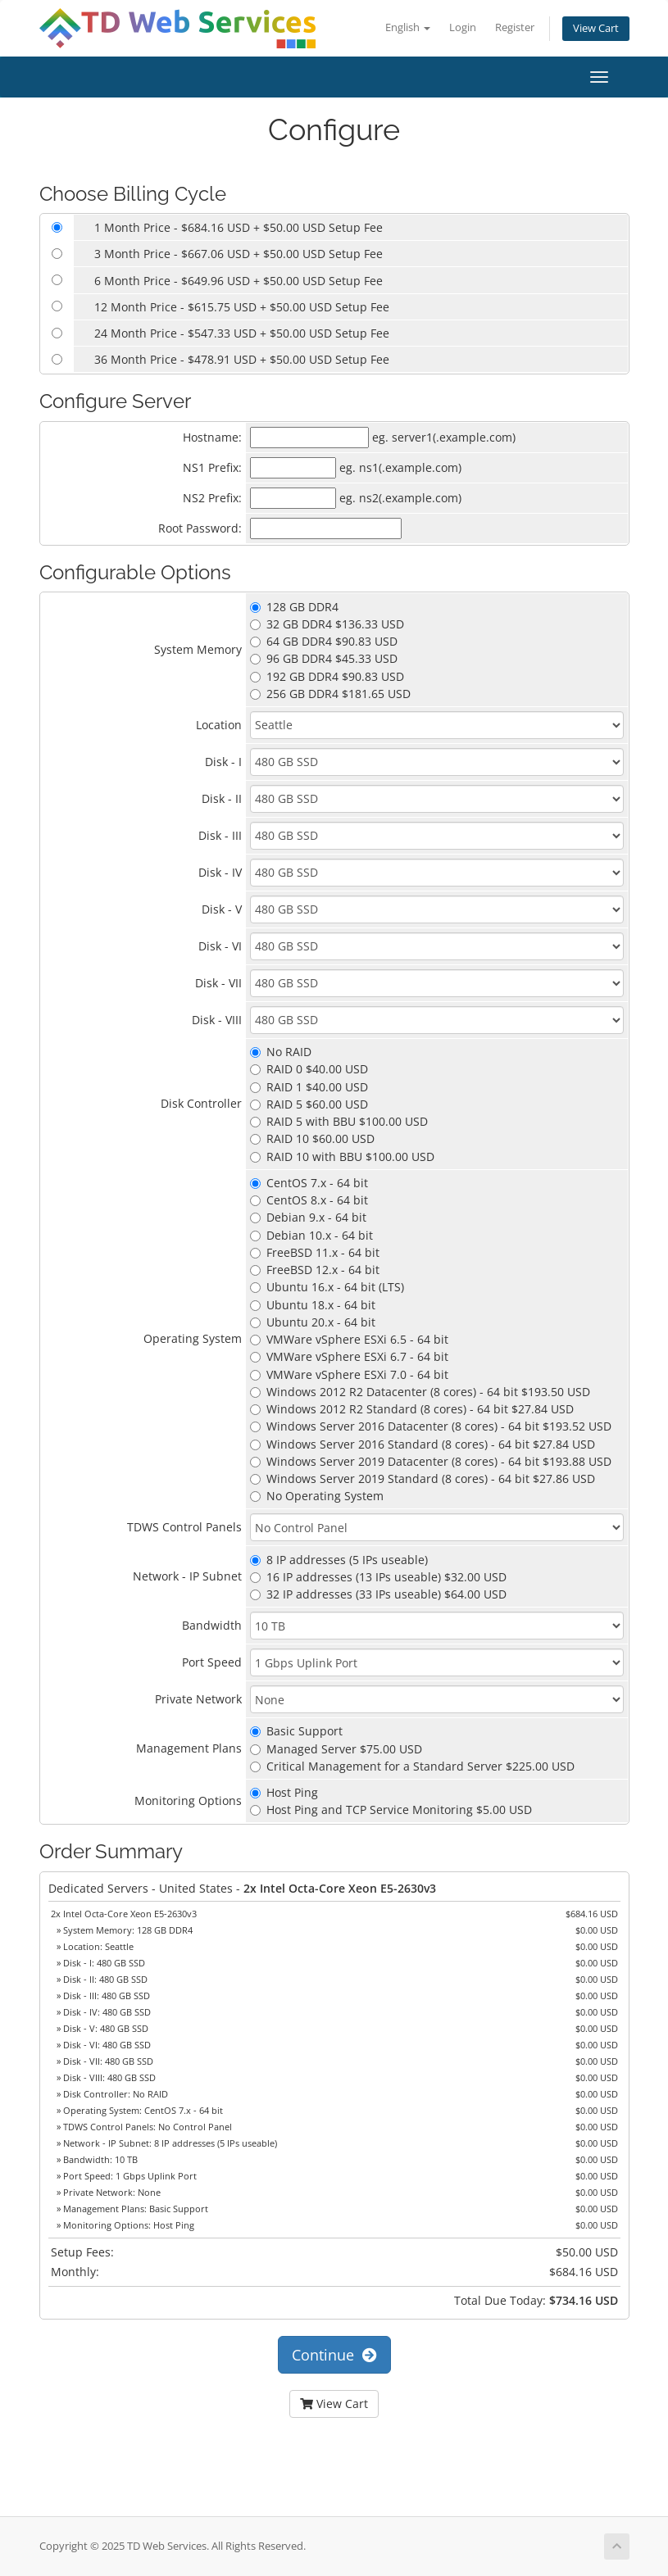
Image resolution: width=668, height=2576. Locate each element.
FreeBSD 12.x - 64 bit (314, 1269)
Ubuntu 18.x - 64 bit (312, 1305)
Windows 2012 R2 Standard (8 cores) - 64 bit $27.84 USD (412, 1409)
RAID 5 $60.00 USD (309, 1104)
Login (462, 27)
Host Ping (284, 1792)
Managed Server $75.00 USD (336, 1749)
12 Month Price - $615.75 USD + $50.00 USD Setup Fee (241, 307)
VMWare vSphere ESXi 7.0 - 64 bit (349, 1374)
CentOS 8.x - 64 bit (309, 1200)
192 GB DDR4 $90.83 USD (327, 676)
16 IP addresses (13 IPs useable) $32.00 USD (378, 1577)
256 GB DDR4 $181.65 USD (330, 693)
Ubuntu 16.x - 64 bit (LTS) (327, 1287)
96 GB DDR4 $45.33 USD (324, 658)
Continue (334, 2355)
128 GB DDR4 (294, 607)
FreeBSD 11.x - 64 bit (314, 1252)
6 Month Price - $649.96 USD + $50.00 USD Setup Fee (238, 280)
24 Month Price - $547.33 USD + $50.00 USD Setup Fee (241, 333)
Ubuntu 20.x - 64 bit (312, 1322)
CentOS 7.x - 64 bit (309, 1182)
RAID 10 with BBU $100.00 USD (342, 1156)
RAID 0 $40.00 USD (309, 1069)
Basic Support (296, 1731)
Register (514, 27)
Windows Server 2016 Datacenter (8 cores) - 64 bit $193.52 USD (430, 1426)
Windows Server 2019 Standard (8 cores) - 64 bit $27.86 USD (422, 1478)
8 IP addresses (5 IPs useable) (339, 1559)
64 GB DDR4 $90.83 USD (324, 641)
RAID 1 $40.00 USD (309, 1087)
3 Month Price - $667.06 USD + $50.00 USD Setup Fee (238, 253)
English (407, 27)
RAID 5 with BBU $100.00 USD (339, 1121)
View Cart (596, 28)
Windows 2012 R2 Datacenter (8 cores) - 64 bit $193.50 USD (420, 1391)
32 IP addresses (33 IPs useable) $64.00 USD (378, 1594)
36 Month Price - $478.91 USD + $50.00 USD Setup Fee (241, 359)
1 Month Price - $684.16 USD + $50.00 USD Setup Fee (238, 227)
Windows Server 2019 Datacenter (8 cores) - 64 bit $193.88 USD (430, 1461)
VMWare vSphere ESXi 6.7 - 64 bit (349, 1356)
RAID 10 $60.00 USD (312, 1138)
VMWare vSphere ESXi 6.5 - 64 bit (349, 1339)
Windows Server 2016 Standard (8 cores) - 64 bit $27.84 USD (422, 1444)
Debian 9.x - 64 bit (308, 1217)
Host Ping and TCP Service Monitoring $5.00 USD (391, 1809)
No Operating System (317, 1495)
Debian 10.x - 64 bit (311, 1235)
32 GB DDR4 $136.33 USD (327, 624)
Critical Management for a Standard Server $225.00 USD (412, 1766)
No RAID (280, 1051)
